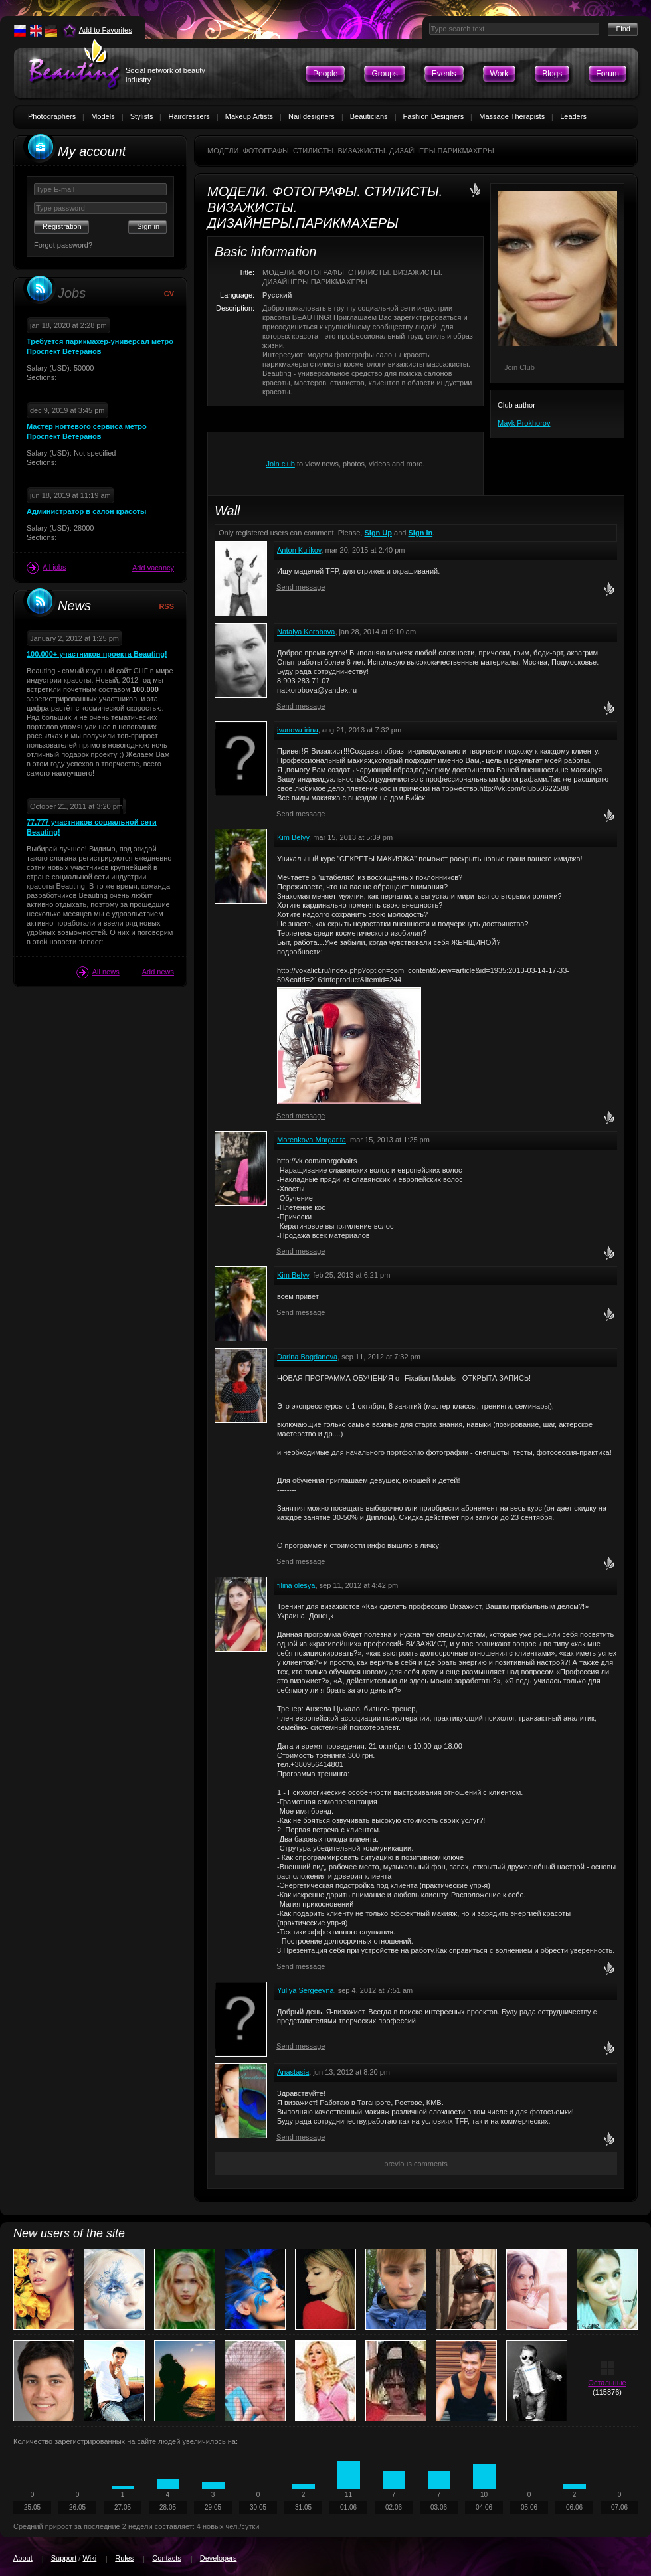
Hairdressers (188, 116)
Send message (300, 587)
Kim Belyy (293, 837)
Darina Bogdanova (307, 1357)
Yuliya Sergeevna (305, 1990)
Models (102, 116)
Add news (158, 972)
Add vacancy (153, 568)
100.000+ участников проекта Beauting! (97, 654)
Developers (218, 2558)
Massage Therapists (512, 116)
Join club (280, 464)
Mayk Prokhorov (524, 423)
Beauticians (369, 116)
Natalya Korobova (306, 632)
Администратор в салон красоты (86, 511)
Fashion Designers (433, 116)
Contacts (166, 2558)
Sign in (421, 533)
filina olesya (296, 1585)
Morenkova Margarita (311, 1140)
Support (64, 2558)
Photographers (52, 116)
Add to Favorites (105, 30)
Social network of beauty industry (165, 75)
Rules (124, 2558)
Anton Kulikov (299, 550)
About (23, 2558)
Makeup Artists (249, 116)
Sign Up (378, 533)
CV (169, 294)
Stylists (141, 116)
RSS (166, 606)
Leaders (573, 116)
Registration (62, 226)
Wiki (89, 2558)
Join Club (519, 367)
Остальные (607, 2383)
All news (98, 972)
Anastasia (293, 2072)
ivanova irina (297, 730)
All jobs (46, 568)
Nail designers (311, 116)
